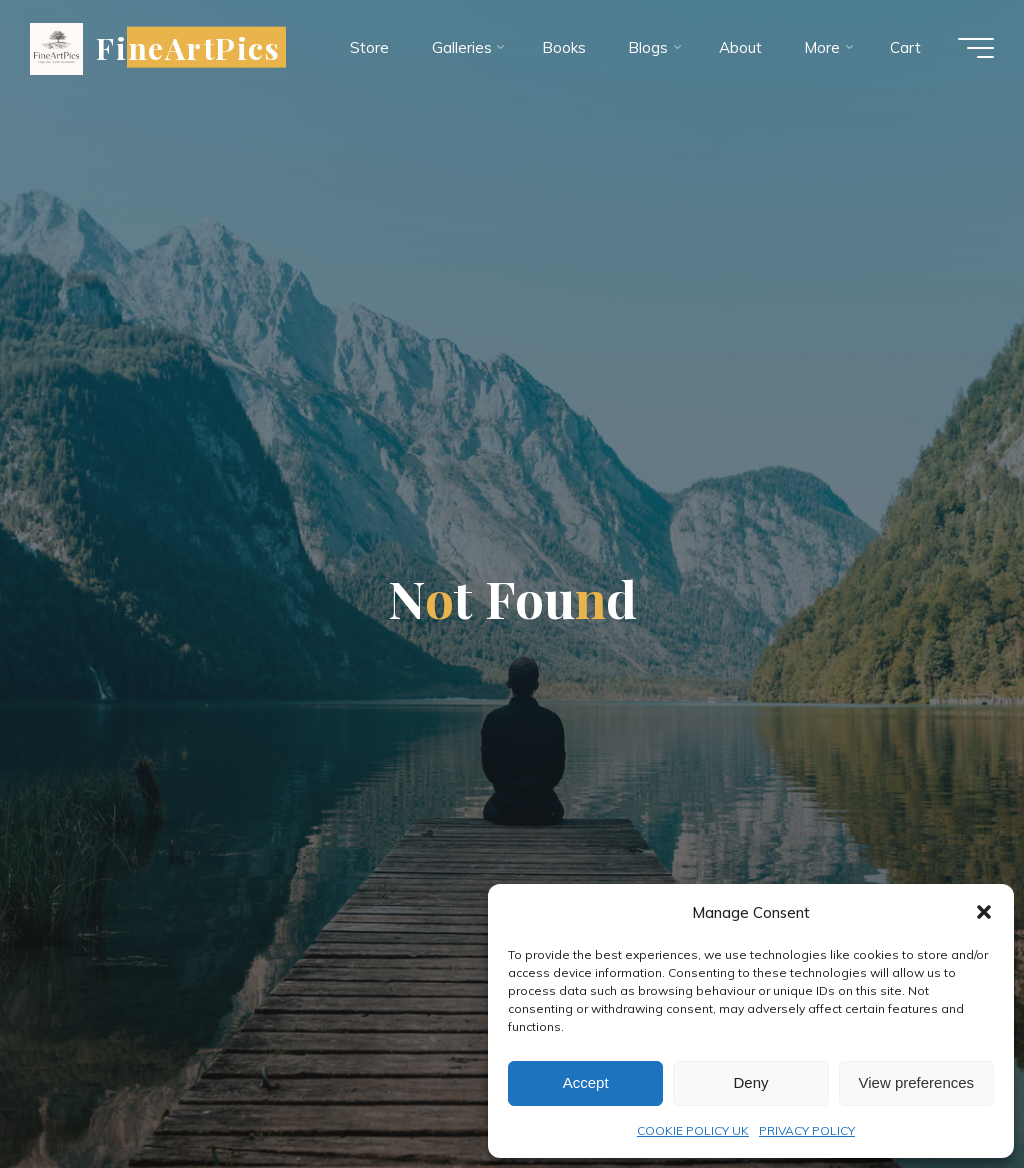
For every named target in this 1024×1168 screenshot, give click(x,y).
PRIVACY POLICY (807, 1130)
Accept (586, 1082)
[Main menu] (976, 48)
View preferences (917, 1082)
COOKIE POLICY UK (693, 1130)
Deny (750, 1082)
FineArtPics (188, 46)
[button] (984, 912)
